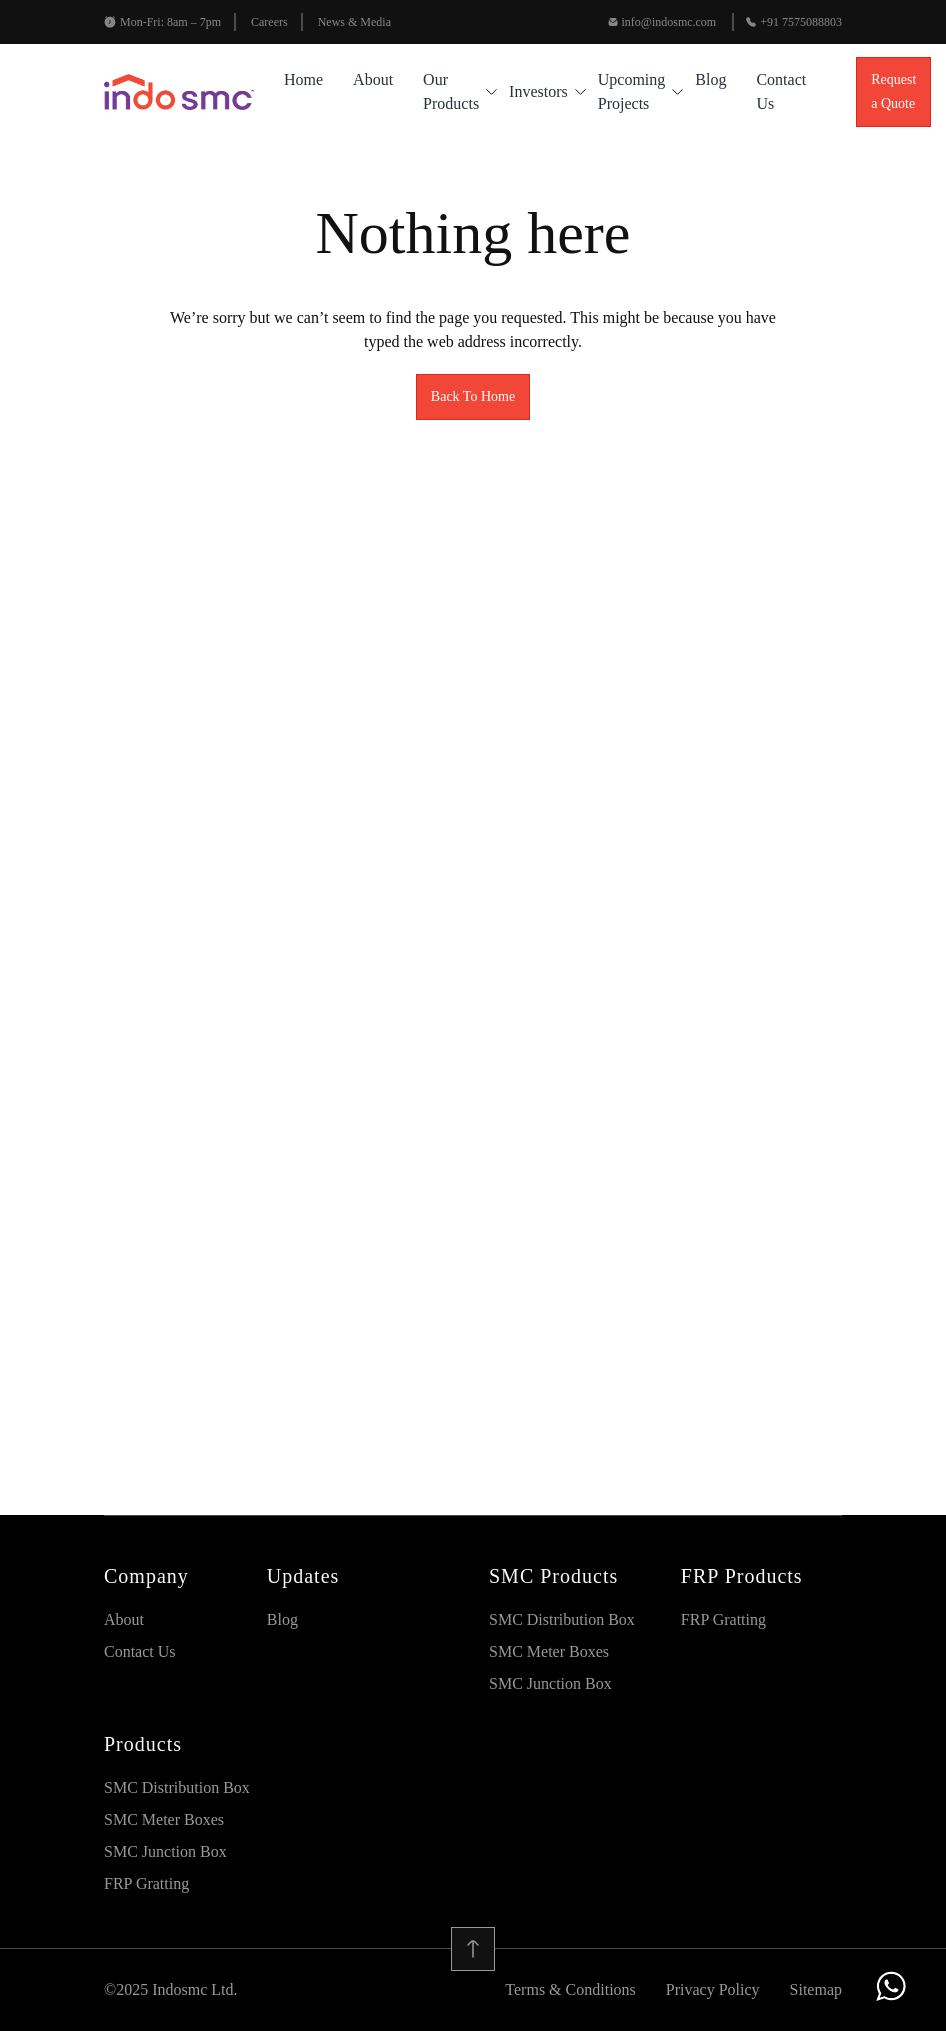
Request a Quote (893, 91)
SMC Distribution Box (562, 1619)
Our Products (451, 91)
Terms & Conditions (570, 1989)
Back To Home (473, 396)
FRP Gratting (723, 1619)
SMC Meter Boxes (549, 1651)
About (373, 79)
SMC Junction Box (550, 1683)
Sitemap (816, 1989)
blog (710, 79)
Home (303, 79)
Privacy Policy (713, 1989)
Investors (538, 91)
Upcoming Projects (632, 91)
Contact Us (781, 91)
